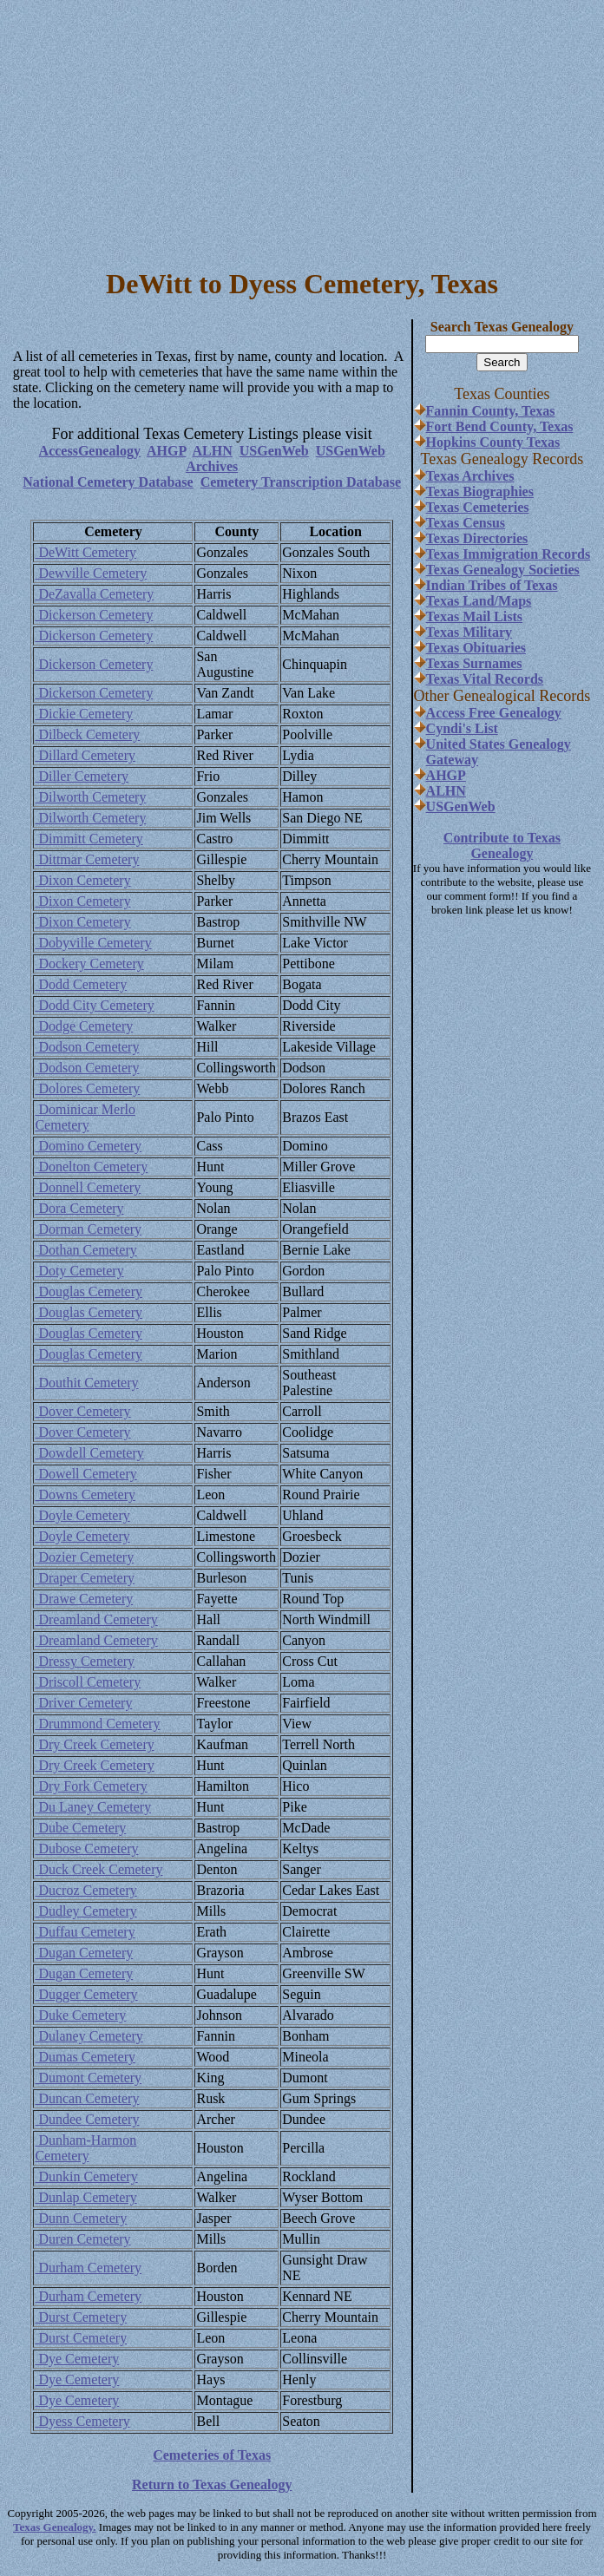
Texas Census (465, 522)
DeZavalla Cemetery (94, 594)
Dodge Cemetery (84, 1026)
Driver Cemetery (83, 1702)
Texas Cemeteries (477, 507)
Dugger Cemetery (86, 1994)
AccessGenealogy (90, 450)
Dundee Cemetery (87, 2119)
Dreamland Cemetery (96, 1619)
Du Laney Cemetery (93, 1806)
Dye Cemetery (77, 2358)
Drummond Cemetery (97, 1723)
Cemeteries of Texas (212, 2455)
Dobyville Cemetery (93, 942)
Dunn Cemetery (81, 2218)
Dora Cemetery (79, 1208)
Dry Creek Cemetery (94, 1744)
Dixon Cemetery (82, 880)
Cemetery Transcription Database (300, 482)
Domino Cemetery (88, 1145)
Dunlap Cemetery (85, 2197)
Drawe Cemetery (84, 1598)
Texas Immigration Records (508, 554)
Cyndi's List (462, 728)
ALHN (213, 450)
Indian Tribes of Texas (492, 585)
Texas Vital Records (484, 679)
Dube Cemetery (80, 1827)
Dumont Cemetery (88, 2077)
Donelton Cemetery (91, 1166)
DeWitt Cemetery (85, 552)
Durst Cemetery (81, 2317)
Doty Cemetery (79, 1270)
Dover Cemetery (82, 1411)
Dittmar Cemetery (87, 859)
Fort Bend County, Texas (500, 426)
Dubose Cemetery (86, 1848)
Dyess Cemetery (82, 2421)
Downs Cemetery (85, 1494)
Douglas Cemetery (88, 1291)
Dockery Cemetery (89, 963)
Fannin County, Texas (490, 410)
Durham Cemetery (88, 2267)
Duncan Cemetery (87, 2098)
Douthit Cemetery (86, 1382)
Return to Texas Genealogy (212, 2484)
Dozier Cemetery (84, 1557)
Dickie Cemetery (84, 713)
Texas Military (469, 632)
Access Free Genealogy (493, 712)
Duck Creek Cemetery (98, 1869)
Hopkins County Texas (493, 442)
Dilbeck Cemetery (87, 734)
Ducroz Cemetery (85, 1890)
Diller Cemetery (81, 776)
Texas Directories (477, 538)
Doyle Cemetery (82, 1515)
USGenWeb (274, 450)
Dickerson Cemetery (94, 614)
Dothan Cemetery (85, 1249)
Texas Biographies (480, 491)
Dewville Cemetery (91, 573)
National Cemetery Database (108, 482)
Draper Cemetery (85, 1577)
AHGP (166, 450)
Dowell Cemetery (85, 1473)
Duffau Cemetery (85, 1931)
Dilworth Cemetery (90, 797)
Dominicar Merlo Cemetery (85, 1117)
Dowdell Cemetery (89, 1452)
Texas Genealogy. (54, 2526)
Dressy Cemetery (85, 1661)
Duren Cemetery (82, 2239)
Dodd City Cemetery (94, 1005)
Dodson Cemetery (87, 1046)
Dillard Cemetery (85, 755)
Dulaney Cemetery (88, 2036)
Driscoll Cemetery (88, 1682)
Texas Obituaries (476, 647)
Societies (552, 569)
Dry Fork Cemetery (91, 1786)
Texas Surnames (474, 663)
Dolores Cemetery (87, 1088)
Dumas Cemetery (85, 2056)
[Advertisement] (302, 128)
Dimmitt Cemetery (88, 838)
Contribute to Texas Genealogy (502, 845)
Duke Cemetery (80, 2015)
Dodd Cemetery (81, 984)
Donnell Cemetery (88, 1187)
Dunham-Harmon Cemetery (85, 2148)
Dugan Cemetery (84, 1952)
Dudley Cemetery (85, 1911)
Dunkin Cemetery (86, 2176)
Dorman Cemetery (88, 1229)
